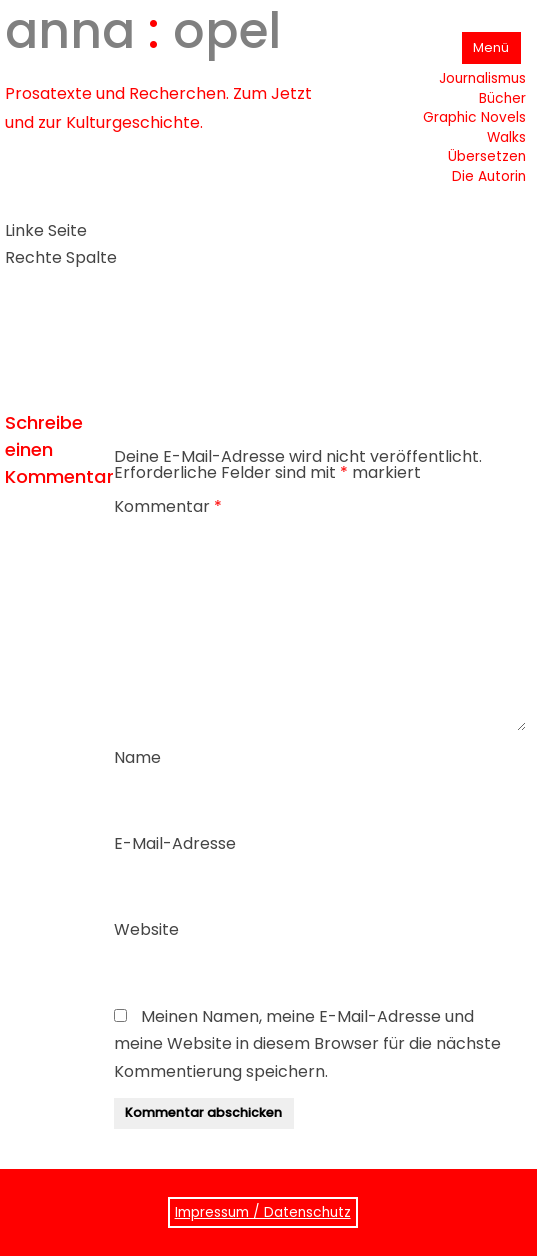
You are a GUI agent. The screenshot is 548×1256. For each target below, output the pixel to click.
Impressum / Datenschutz (263, 1212)
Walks (506, 137)
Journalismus (482, 78)
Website (146, 929)
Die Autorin (489, 176)
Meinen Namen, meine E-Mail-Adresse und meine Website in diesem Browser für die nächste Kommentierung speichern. (307, 1044)
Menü (491, 47)
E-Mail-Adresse (175, 843)
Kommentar (168, 506)
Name (137, 757)
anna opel (143, 31)
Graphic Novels (474, 117)
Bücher (502, 98)
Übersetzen (487, 156)
